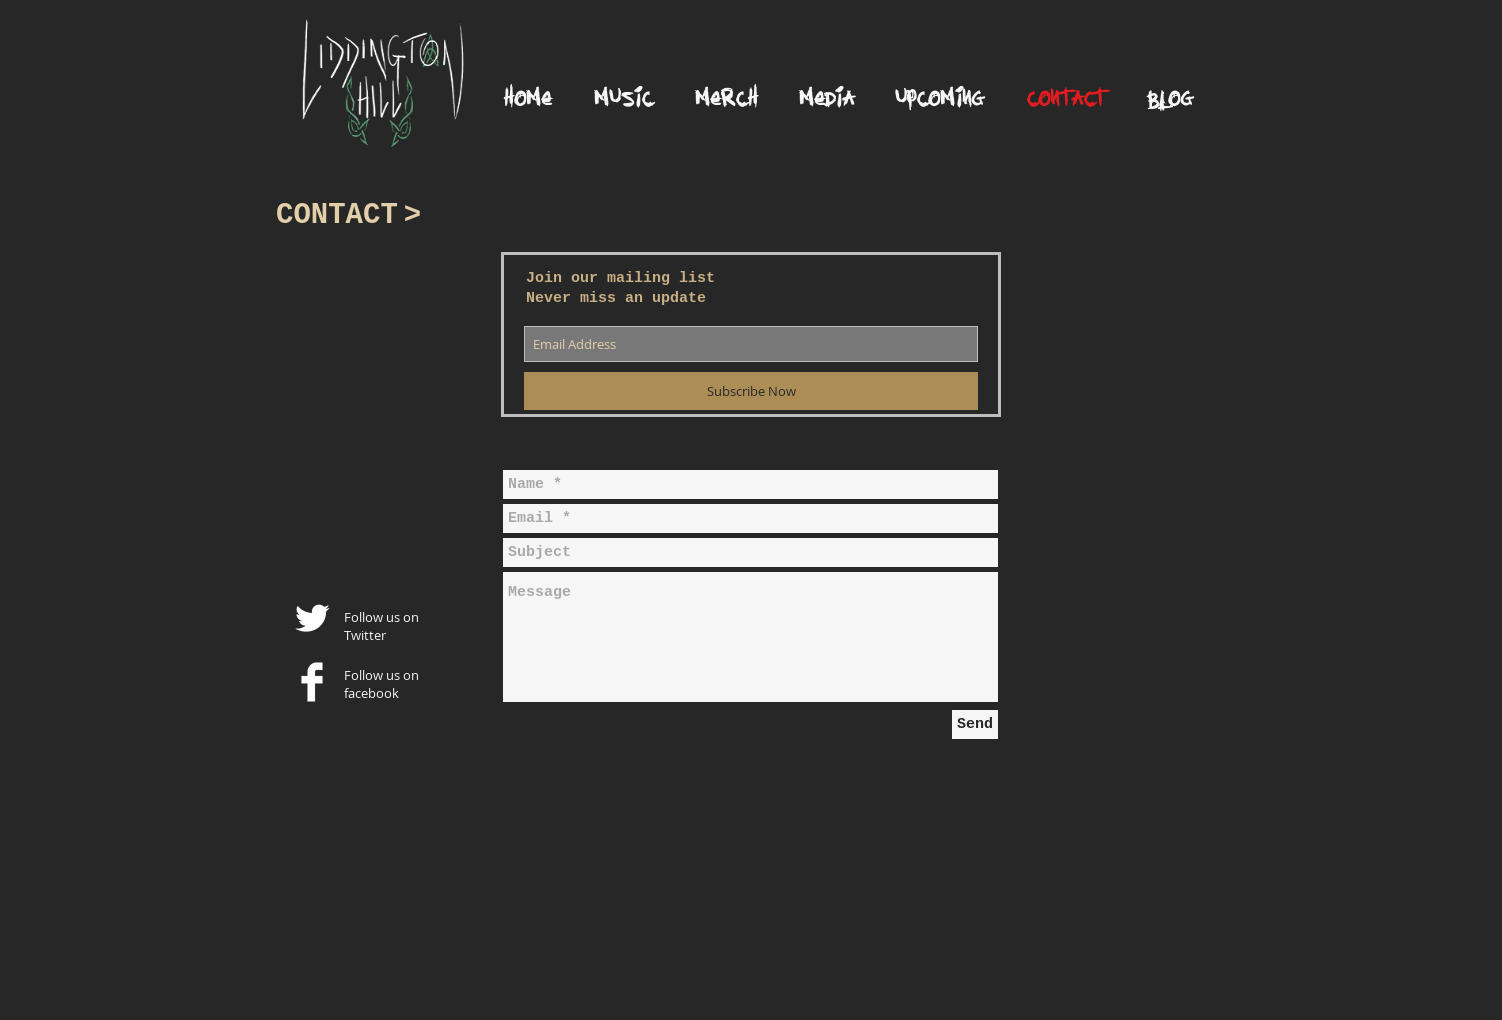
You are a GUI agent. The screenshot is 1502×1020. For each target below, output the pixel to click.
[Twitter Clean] (312, 618)
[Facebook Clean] (312, 682)
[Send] (975, 724)
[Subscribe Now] (751, 391)
